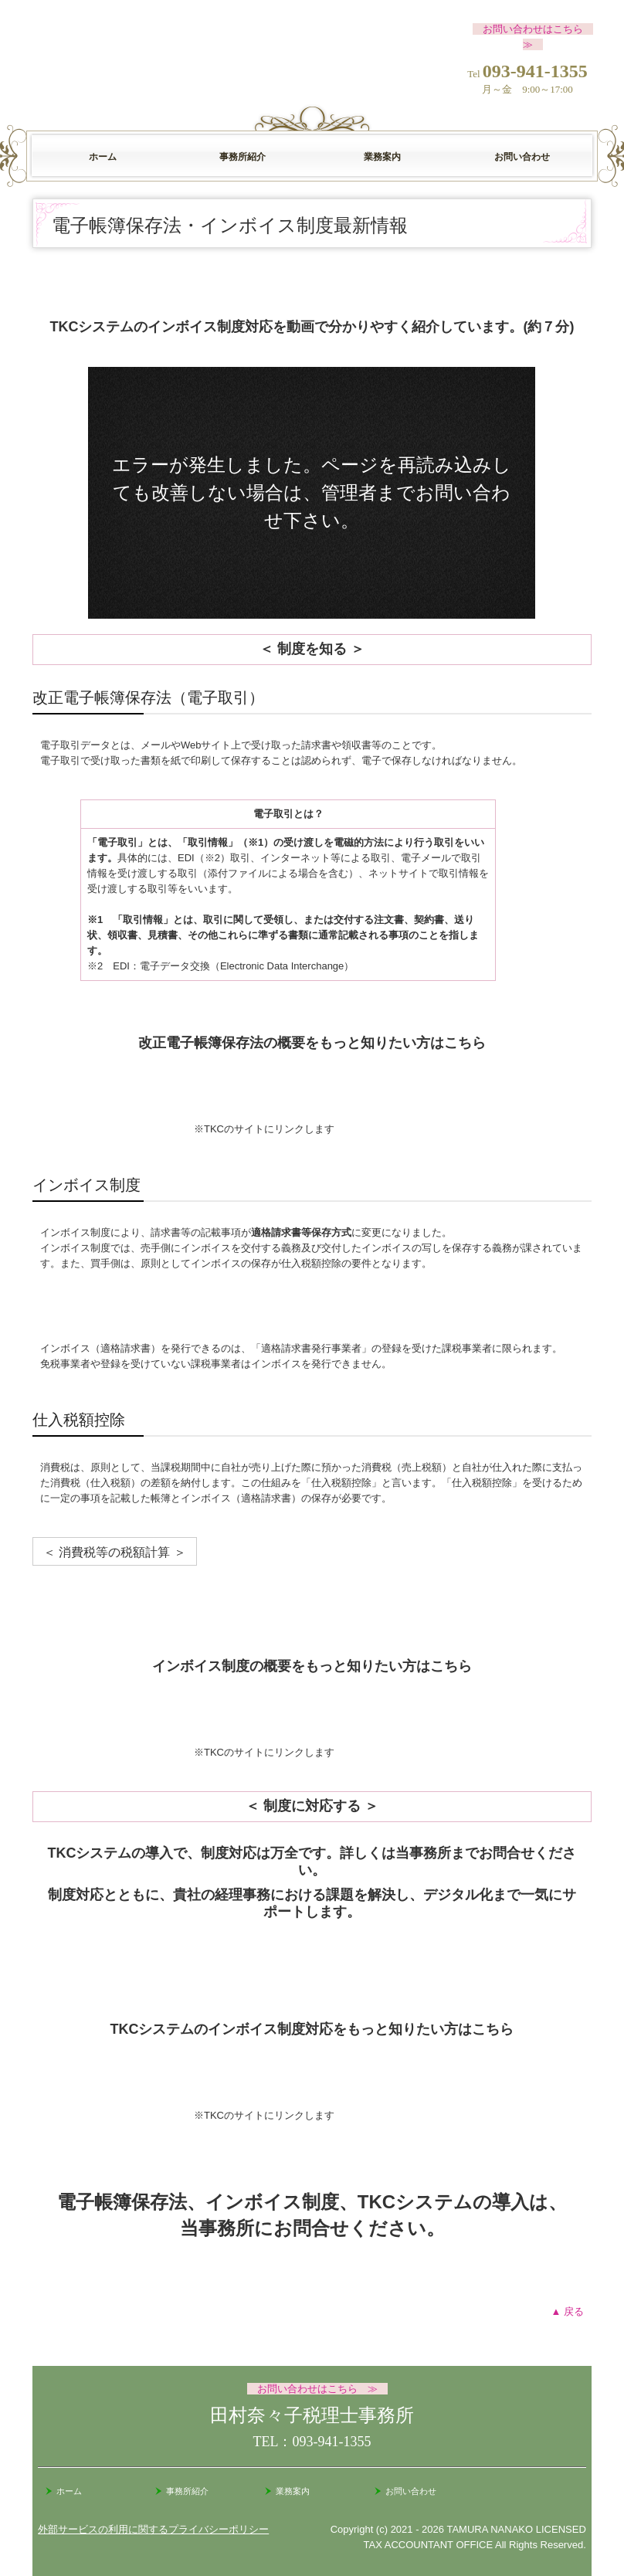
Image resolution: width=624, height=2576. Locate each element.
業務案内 (382, 156)
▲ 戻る (567, 2311)
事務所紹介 (242, 156)
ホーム (103, 156)
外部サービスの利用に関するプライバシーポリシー (153, 2529)
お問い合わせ (522, 156)
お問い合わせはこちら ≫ (317, 2388)
